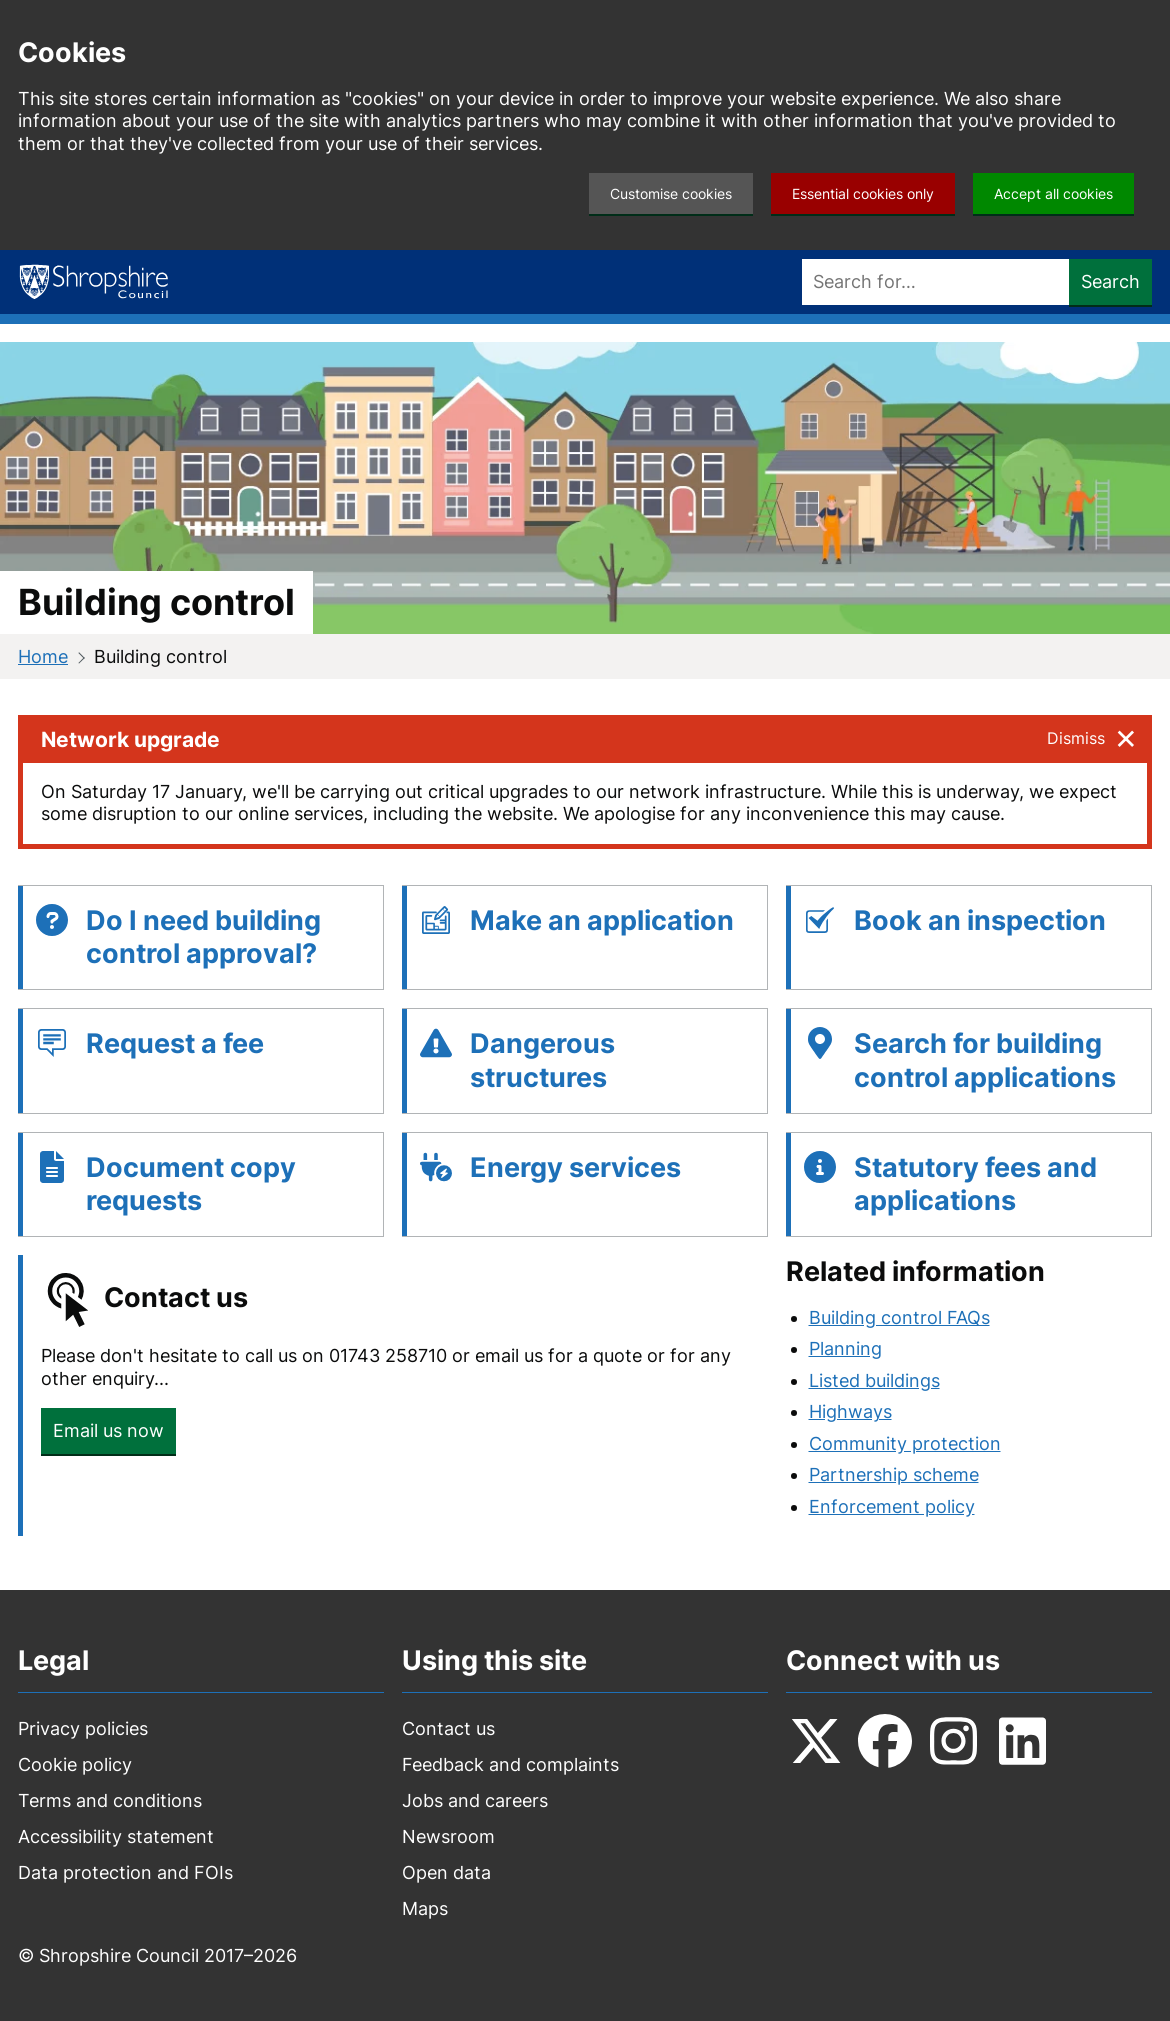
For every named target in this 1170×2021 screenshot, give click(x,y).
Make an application (602, 920)
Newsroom (448, 1836)
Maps (425, 1908)
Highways (850, 1411)
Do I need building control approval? (203, 937)
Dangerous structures (542, 1060)
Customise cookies (671, 193)
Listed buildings (874, 1380)
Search (1110, 281)
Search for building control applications (985, 1060)
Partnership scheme (894, 1474)
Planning (845, 1348)
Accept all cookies (1053, 193)
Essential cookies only (863, 193)
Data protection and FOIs (125, 1872)
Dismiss (1076, 738)
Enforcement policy (892, 1506)
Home (43, 656)
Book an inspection (980, 920)
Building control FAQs (899, 1317)
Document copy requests (191, 1184)
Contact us (448, 1728)
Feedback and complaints (510, 1764)
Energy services (575, 1167)
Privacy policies (83, 1728)
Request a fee (175, 1043)
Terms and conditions (110, 1800)
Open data (446, 1872)
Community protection (905, 1443)
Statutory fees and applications (975, 1184)
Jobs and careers (475, 1800)
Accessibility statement (116, 1836)
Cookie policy (75, 1764)
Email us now (108, 1430)
